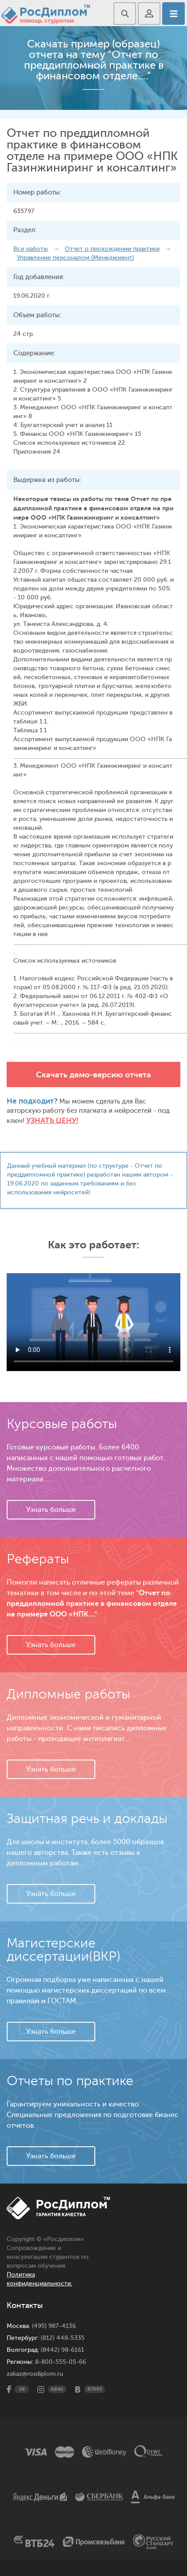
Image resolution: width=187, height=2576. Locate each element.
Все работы (30, 248)
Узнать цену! (52, 1120)
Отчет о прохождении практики (112, 248)
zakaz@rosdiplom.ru (35, 2373)
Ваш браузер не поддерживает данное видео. (93, 1322)
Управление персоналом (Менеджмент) (75, 257)
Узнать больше (51, 1510)
